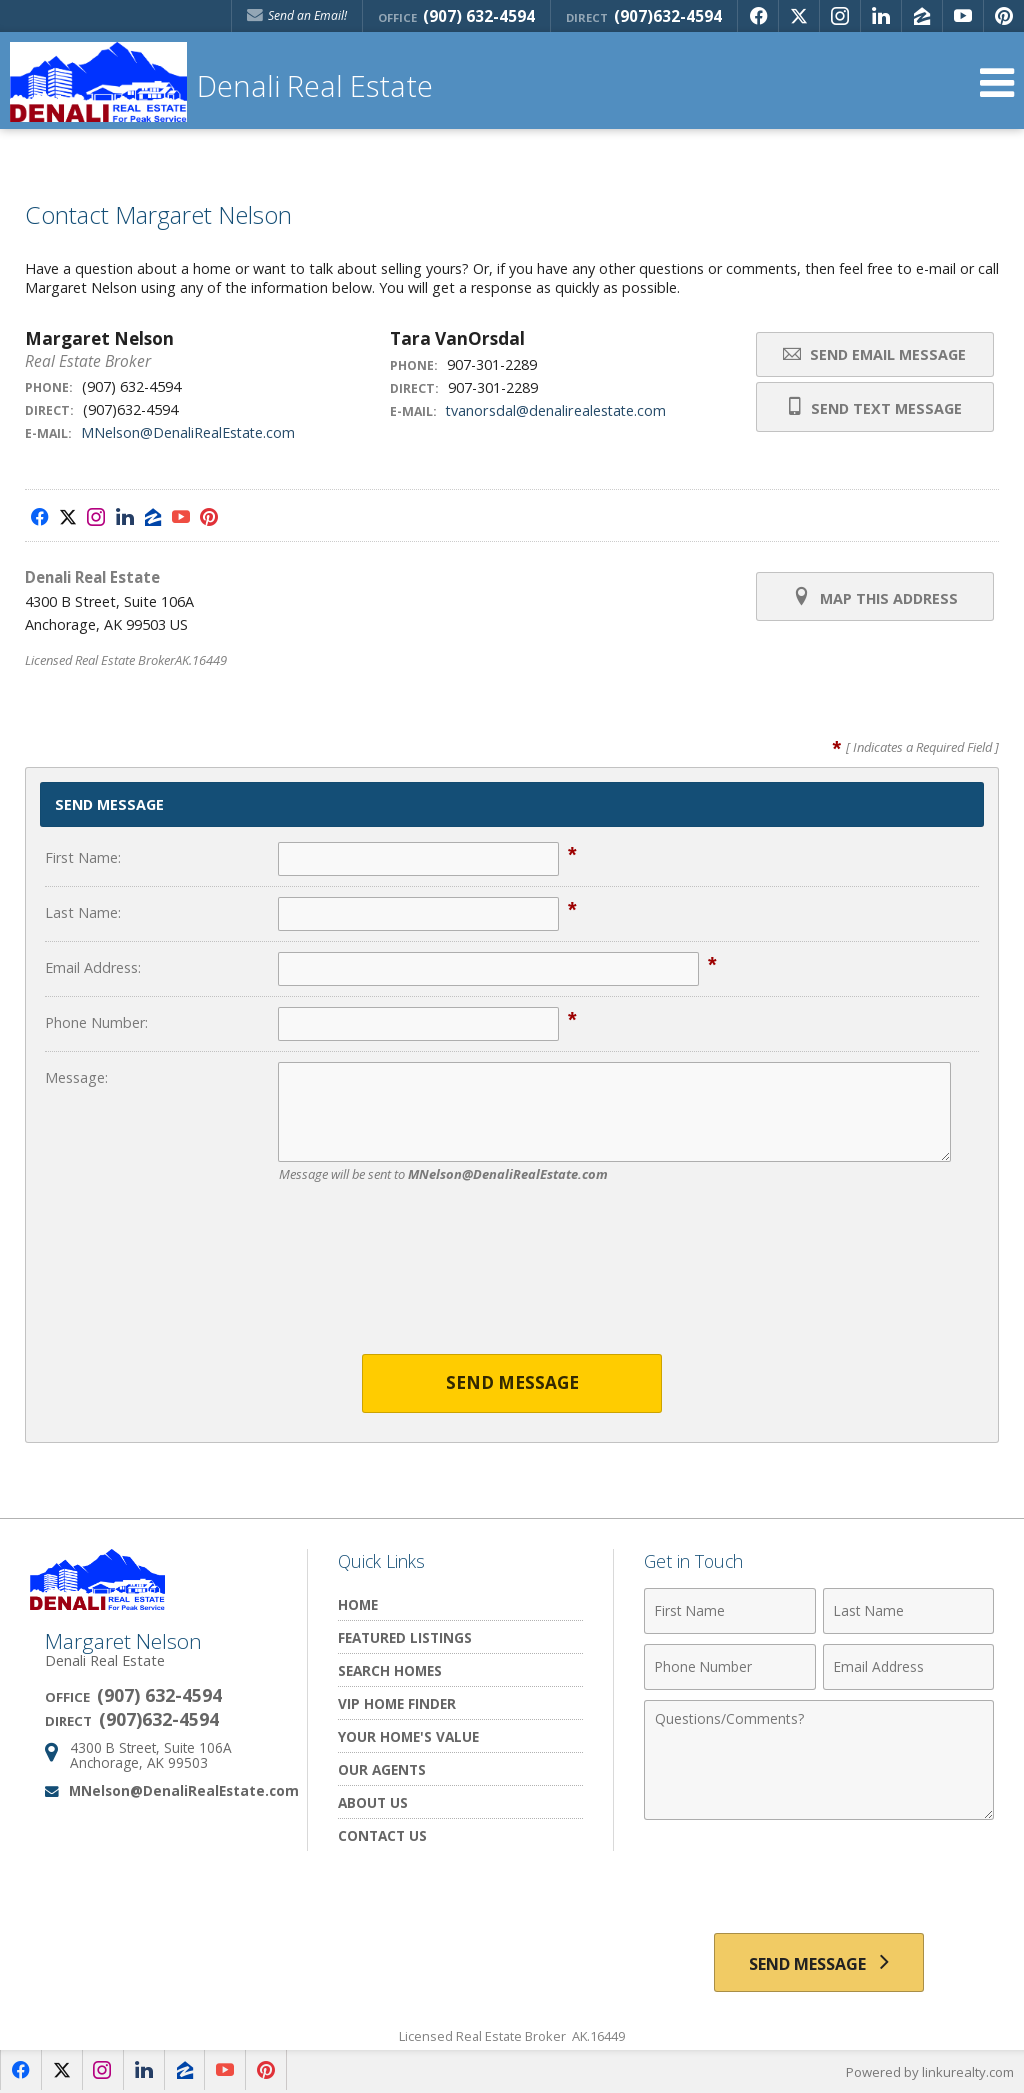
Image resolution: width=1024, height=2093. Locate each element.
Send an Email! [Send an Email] (297, 15)
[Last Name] (908, 1611)
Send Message (512, 1383)
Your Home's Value (408, 1736)
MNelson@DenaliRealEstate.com (189, 432)
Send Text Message (874, 407)
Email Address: (93, 967)
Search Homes (390, 1670)
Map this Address (874, 597)
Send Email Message (874, 354)
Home (358, 1604)
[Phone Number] (729, 1667)
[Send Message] (819, 1963)
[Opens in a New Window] (758, 16)
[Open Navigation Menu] (997, 82)
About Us (373, 1802)
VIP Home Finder (397, 1703)
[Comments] (819, 1760)
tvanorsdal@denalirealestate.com (556, 410)
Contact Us (382, 1835)
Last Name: (83, 912)
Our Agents (382, 1769)
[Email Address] (908, 1667)
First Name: (83, 857)
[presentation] (512, 1281)
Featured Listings (405, 1637)
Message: (76, 1077)
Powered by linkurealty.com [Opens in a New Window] (930, 2073)
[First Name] (729, 1611)
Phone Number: (96, 1022)
